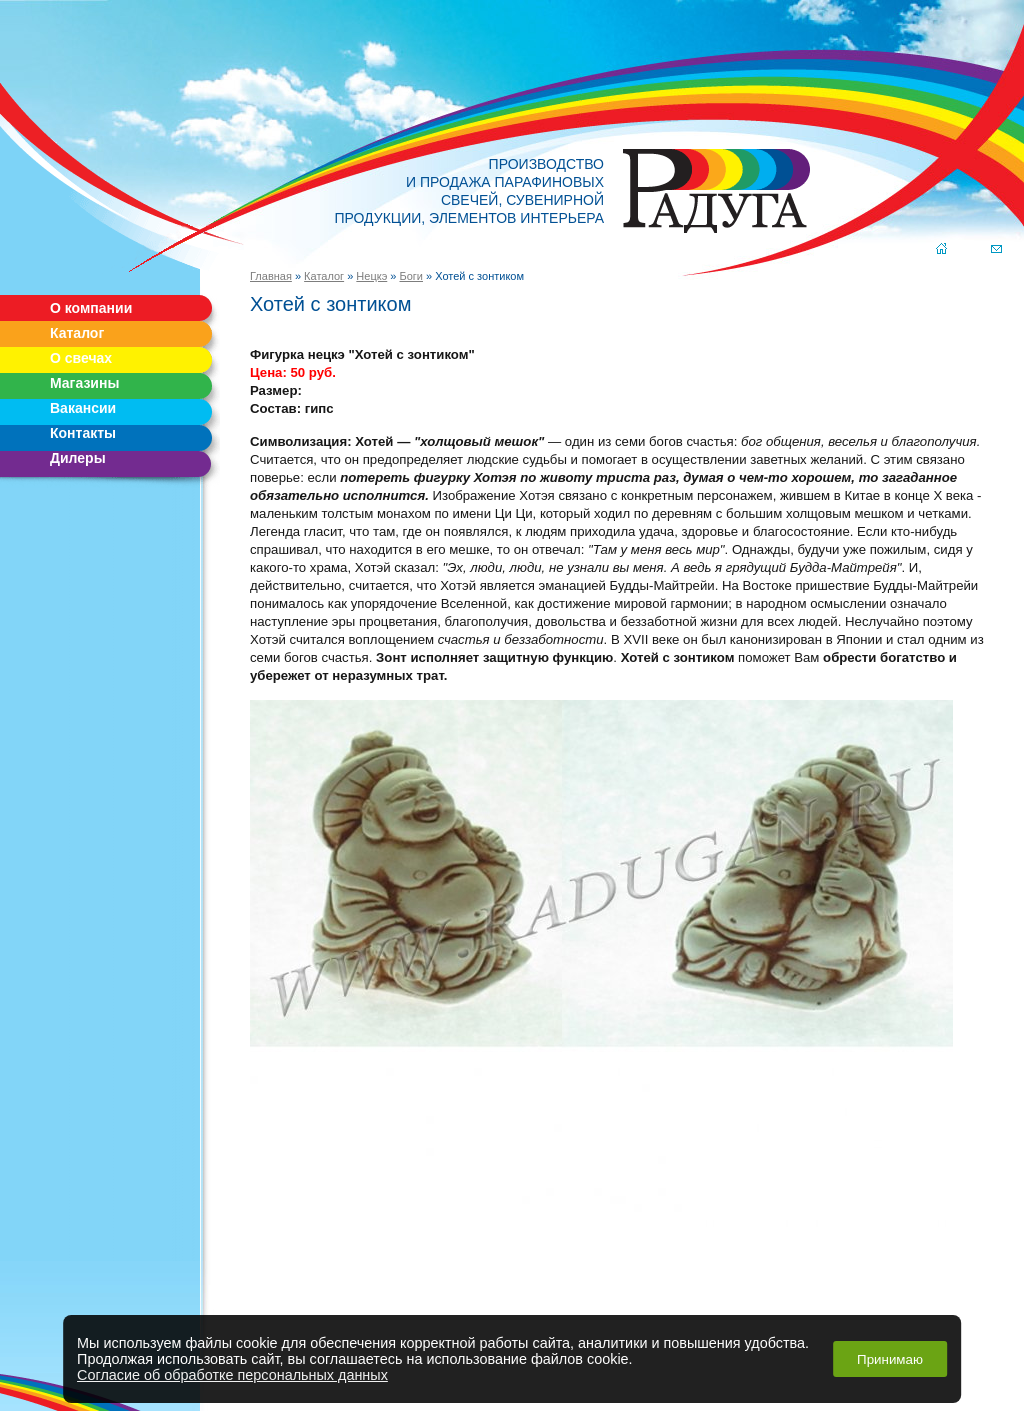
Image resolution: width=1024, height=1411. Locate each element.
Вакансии (83, 408)
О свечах (81, 358)
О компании (91, 308)
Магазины (84, 383)
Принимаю (890, 1359)
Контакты (83, 433)
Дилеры (78, 458)
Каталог (77, 333)
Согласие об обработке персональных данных (232, 1375)
